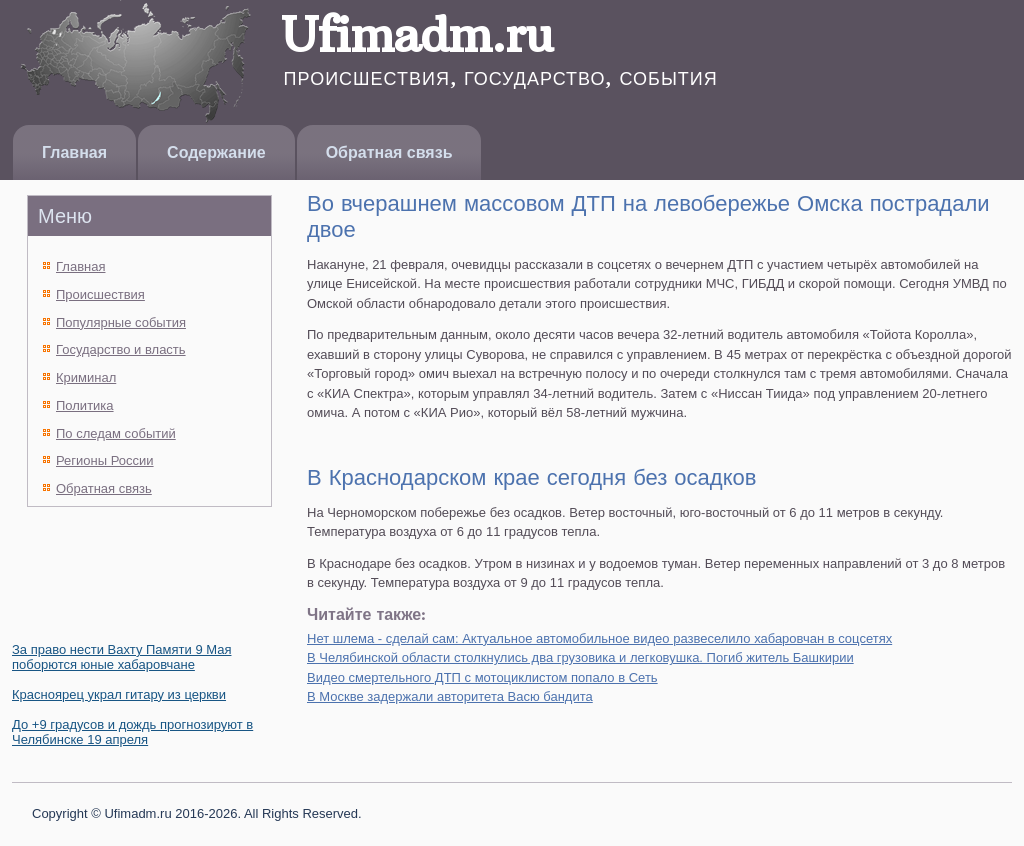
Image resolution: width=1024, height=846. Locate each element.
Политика (85, 405)
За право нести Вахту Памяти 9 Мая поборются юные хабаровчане (121, 657)
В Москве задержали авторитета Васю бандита (450, 696)
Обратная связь (389, 152)
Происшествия (100, 294)
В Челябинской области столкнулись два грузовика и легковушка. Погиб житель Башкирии (580, 657)
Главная (74, 152)
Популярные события (121, 322)
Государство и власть (121, 349)
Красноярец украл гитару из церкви (119, 694)
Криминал (86, 377)
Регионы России (105, 460)
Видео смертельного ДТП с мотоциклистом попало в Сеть (482, 677)
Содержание (216, 152)
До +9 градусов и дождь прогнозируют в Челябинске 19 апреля (132, 732)
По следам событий (116, 433)
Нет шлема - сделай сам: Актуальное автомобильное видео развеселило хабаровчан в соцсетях (599, 638)
